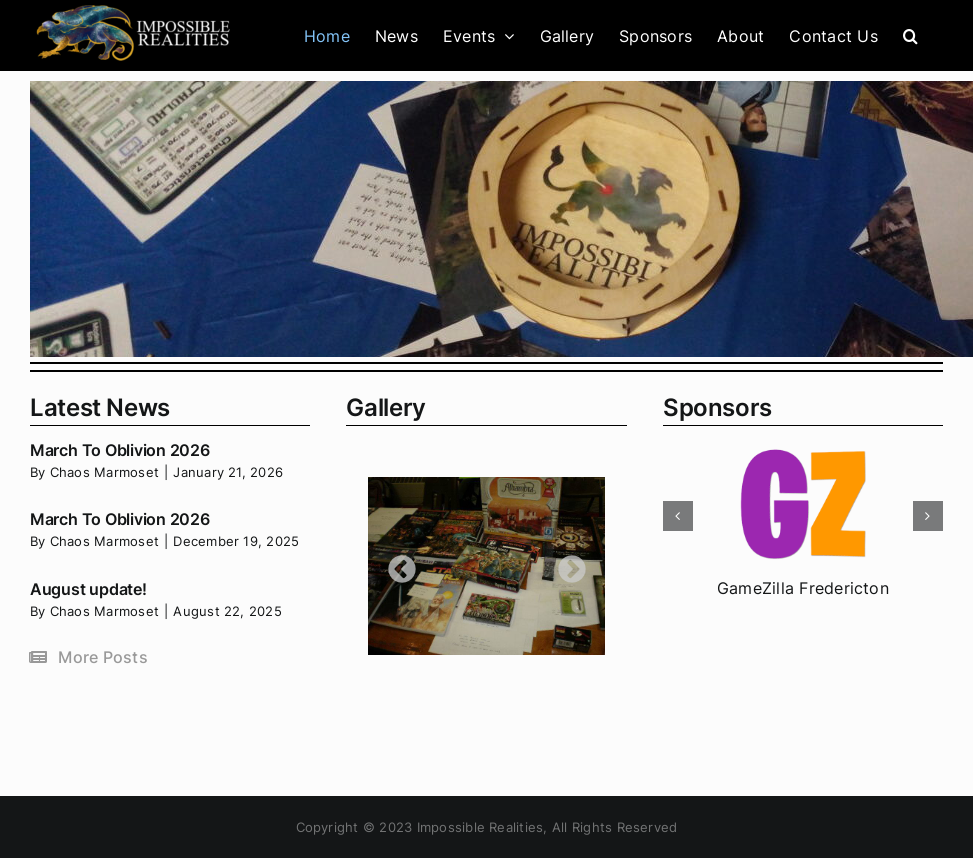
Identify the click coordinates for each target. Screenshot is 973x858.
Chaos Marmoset (104, 472)
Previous (396, 564)
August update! (88, 589)
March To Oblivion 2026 (120, 450)
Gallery (385, 407)
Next (566, 564)
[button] (910, 35)
